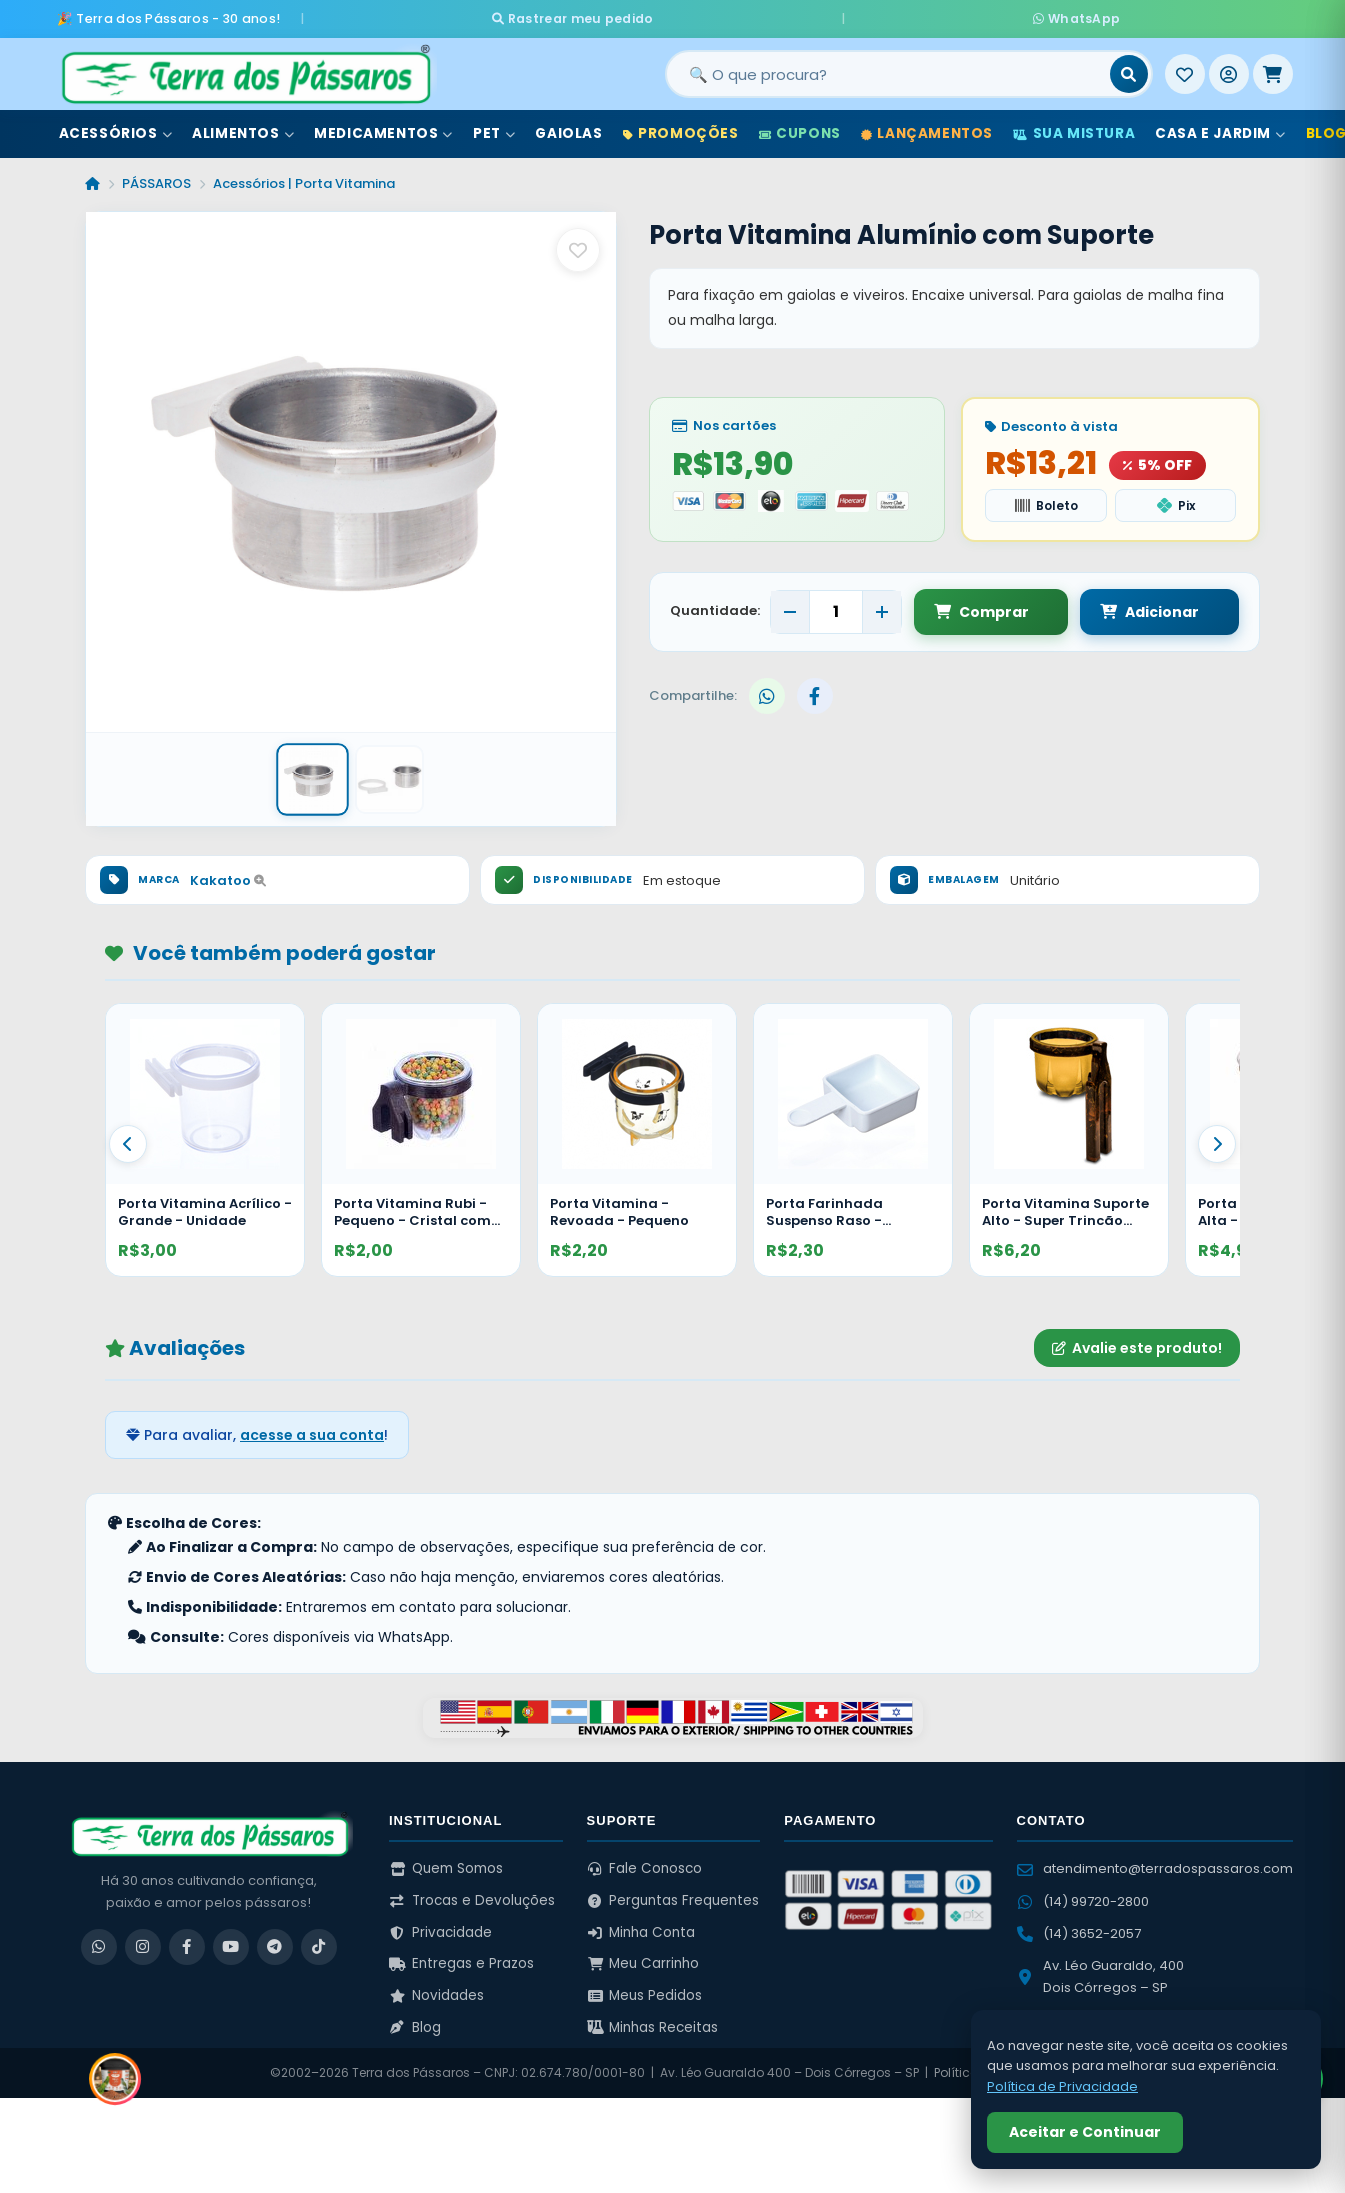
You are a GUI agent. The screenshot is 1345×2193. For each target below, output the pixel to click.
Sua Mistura (1074, 128)
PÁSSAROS (156, 178)
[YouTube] (231, 1940)
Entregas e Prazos (461, 1957)
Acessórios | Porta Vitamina (304, 178)
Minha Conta (641, 1925)
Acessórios (116, 128)
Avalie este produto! (1137, 1341)
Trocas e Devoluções (472, 1893)
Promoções (681, 128)
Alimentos (243, 128)
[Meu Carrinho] (1273, 69)
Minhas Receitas (653, 2020)
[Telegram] (275, 1940)
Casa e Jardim (1220, 128)
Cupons (800, 128)
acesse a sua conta (312, 1428)
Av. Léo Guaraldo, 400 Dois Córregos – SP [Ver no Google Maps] (1100, 1969)
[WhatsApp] (99, 1940)
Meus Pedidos (645, 1988)
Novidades (436, 1988)
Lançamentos (927, 128)
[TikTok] (319, 1940)
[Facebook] (187, 1940)
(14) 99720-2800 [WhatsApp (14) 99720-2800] (1083, 1894)
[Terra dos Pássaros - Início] (245, 69)
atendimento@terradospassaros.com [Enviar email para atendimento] (1155, 1862)
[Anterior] (128, 1137)
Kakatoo (228, 873)
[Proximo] (1217, 1137)
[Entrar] (1229, 69)
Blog (415, 2020)
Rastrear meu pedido (740, 15)
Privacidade (440, 1925)
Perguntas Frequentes (673, 1893)
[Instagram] (143, 1940)
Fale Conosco (645, 1862)
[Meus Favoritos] (1185, 69)
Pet (494, 128)
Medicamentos (383, 128)
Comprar (981, 605)
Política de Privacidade (1062, 2086)
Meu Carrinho (643, 1957)
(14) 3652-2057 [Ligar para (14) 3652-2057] (1079, 1926)
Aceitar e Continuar (1085, 2132)
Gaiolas (568, 128)
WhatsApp (909, 15)
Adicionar (1130, 605)
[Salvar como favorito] (578, 245)
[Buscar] (1129, 69)
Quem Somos (446, 1862)
